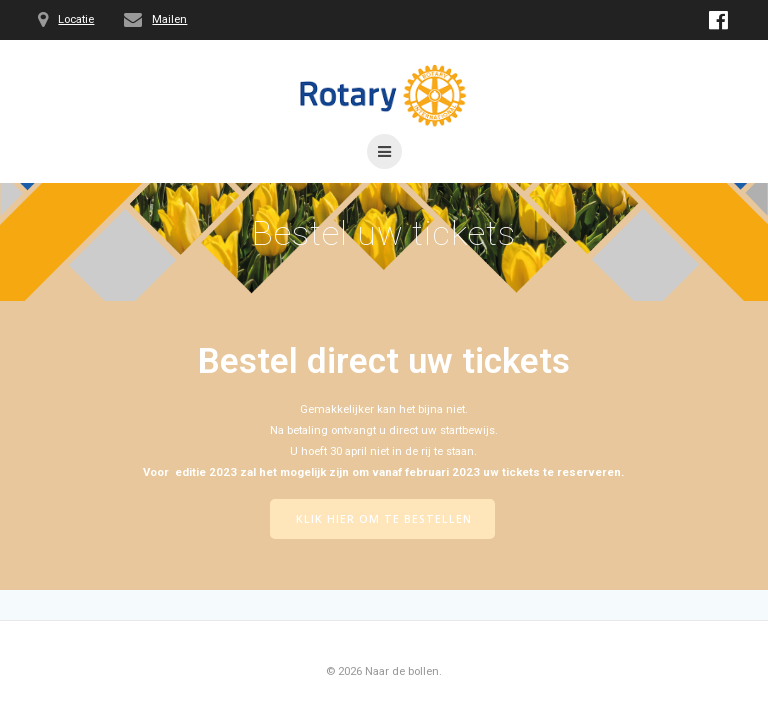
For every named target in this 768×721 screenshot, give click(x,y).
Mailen (169, 19)
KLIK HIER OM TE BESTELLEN (384, 519)
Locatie (76, 19)
